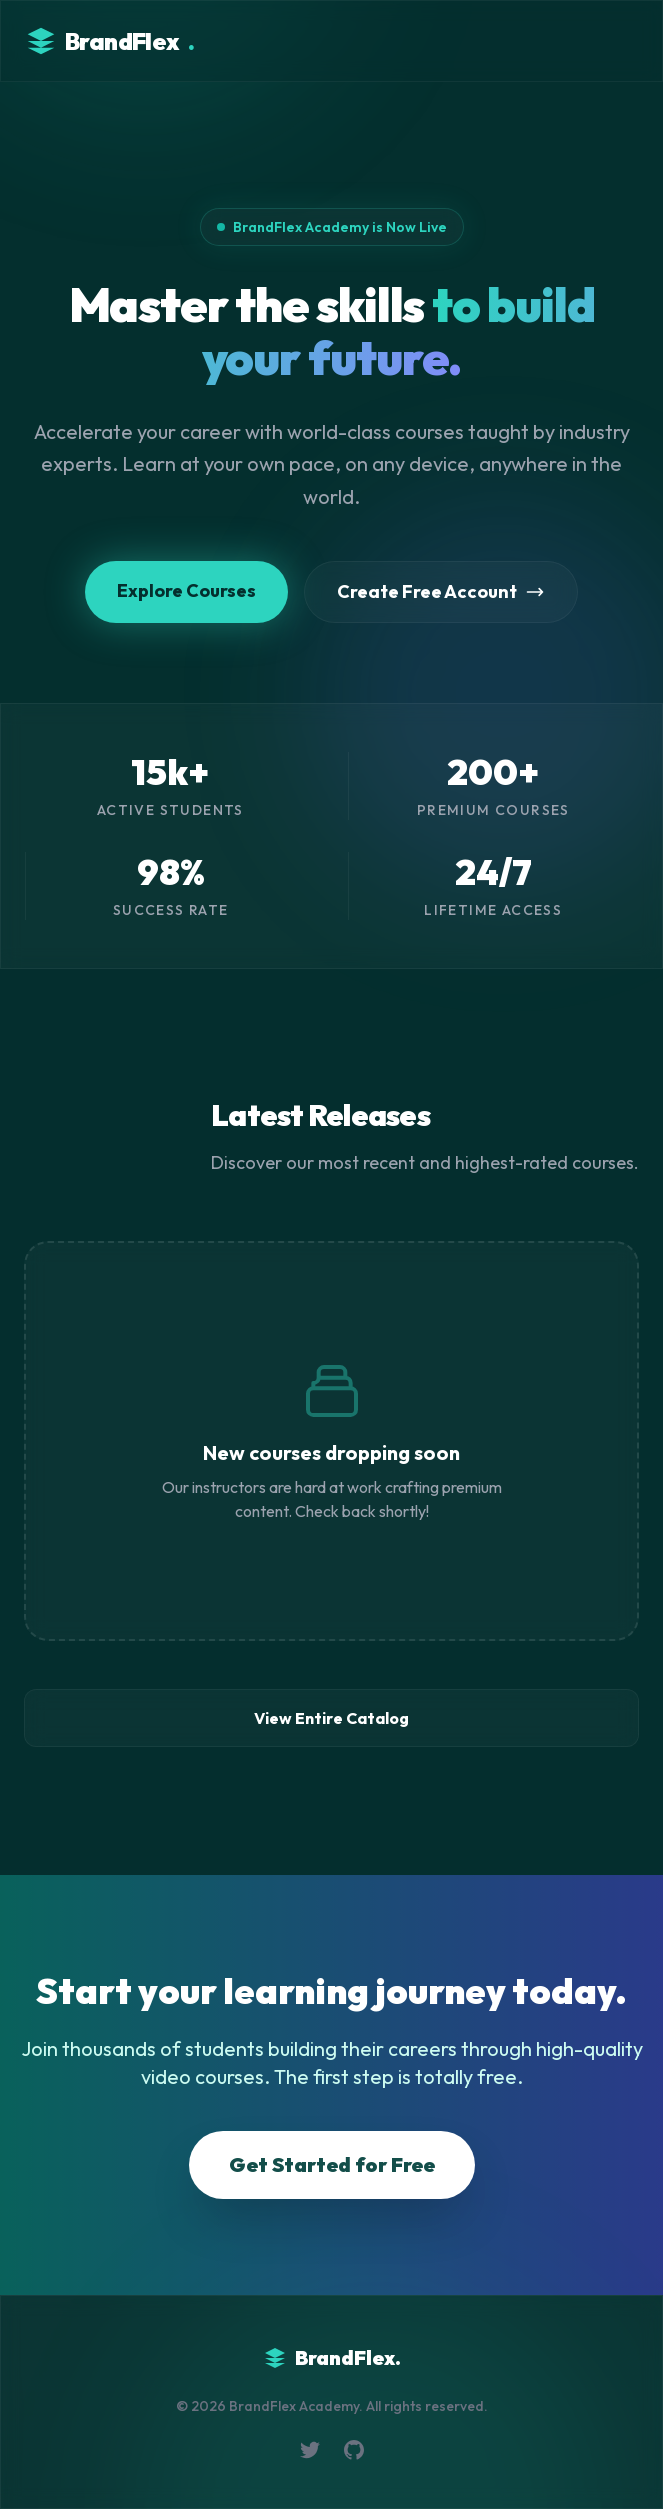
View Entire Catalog (331, 1718)
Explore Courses (186, 590)
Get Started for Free (332, 2164)
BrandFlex (109, 41)
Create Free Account (441, 591)
